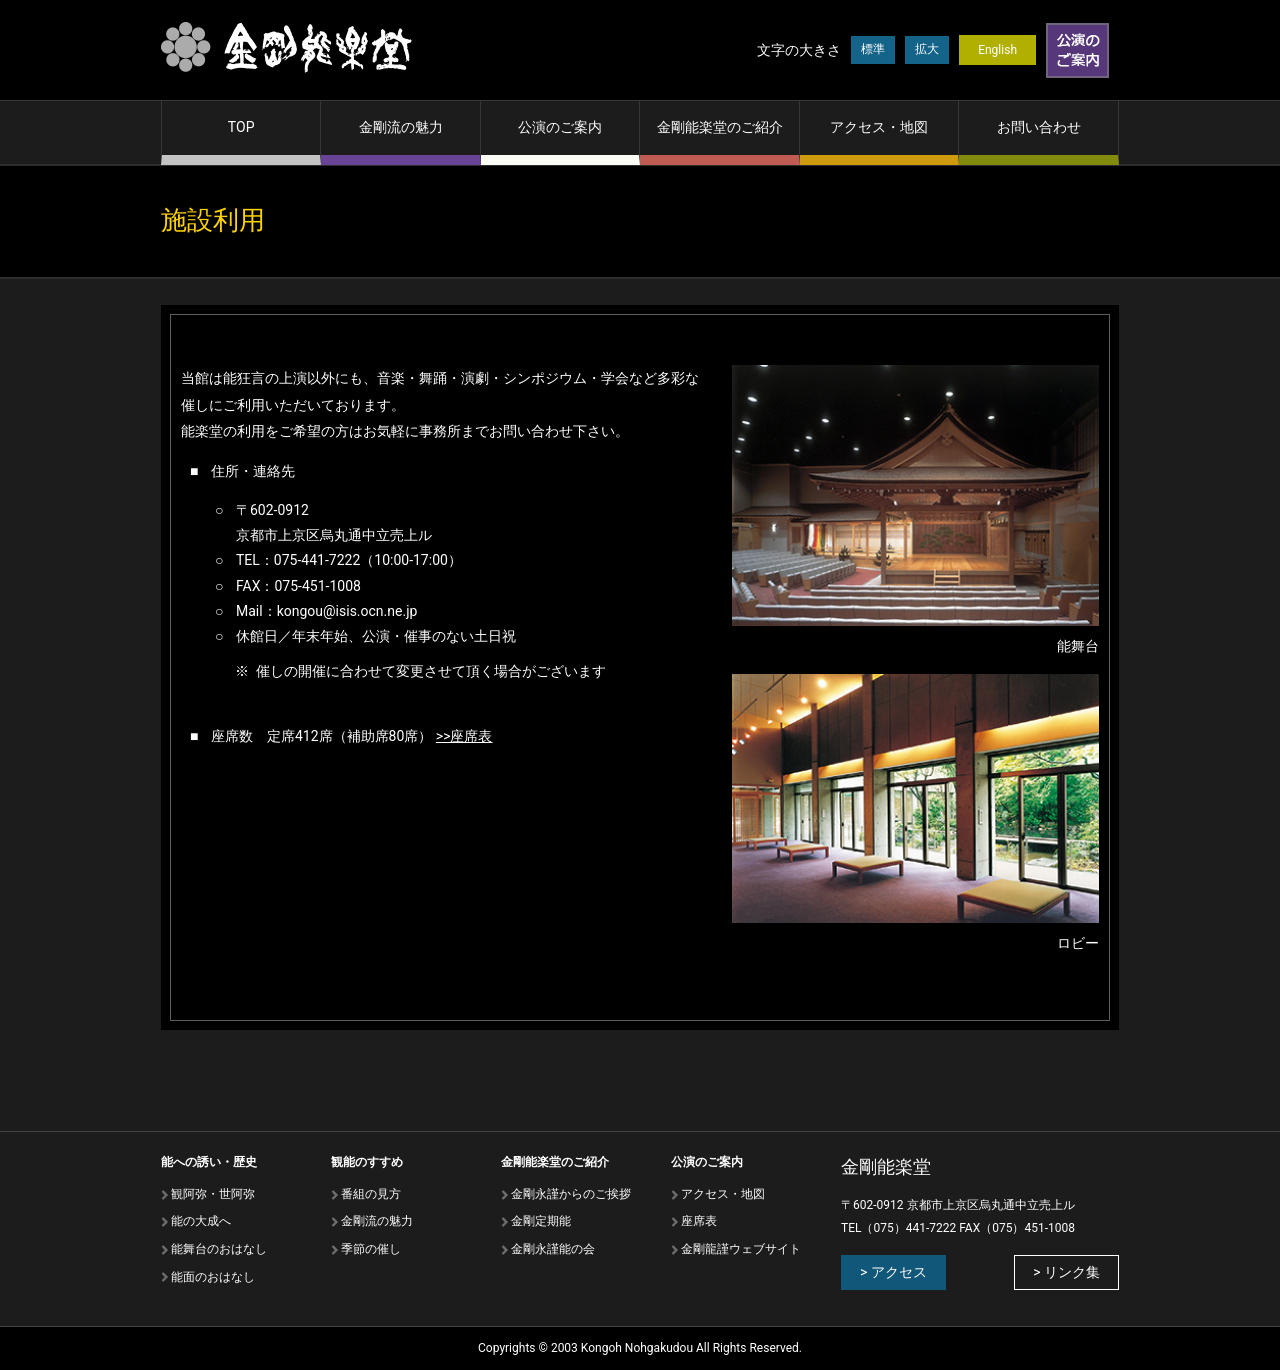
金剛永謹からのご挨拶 (571, 1194)
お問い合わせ (1039, 127)
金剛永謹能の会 (553, 1249)
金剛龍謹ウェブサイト (741, 1249)
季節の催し (371, 1249)
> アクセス (893, 1272)
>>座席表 (464, 736)
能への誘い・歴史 (209, 1162)
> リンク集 (1066, 1272)
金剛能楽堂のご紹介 (720, 127)
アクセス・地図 (879, 127)
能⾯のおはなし (213, 1277)
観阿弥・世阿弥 (213, 1194)
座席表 (699, 1221)
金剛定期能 (541, 1221)
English (997, 50)
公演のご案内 (560, 127)
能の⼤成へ (201, 1221)
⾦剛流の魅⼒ (377, 1221)
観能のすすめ (367, 1162)
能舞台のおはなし (219, 1249)
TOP (241, 127)
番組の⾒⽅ (371, 1194)
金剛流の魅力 (401, 127)
